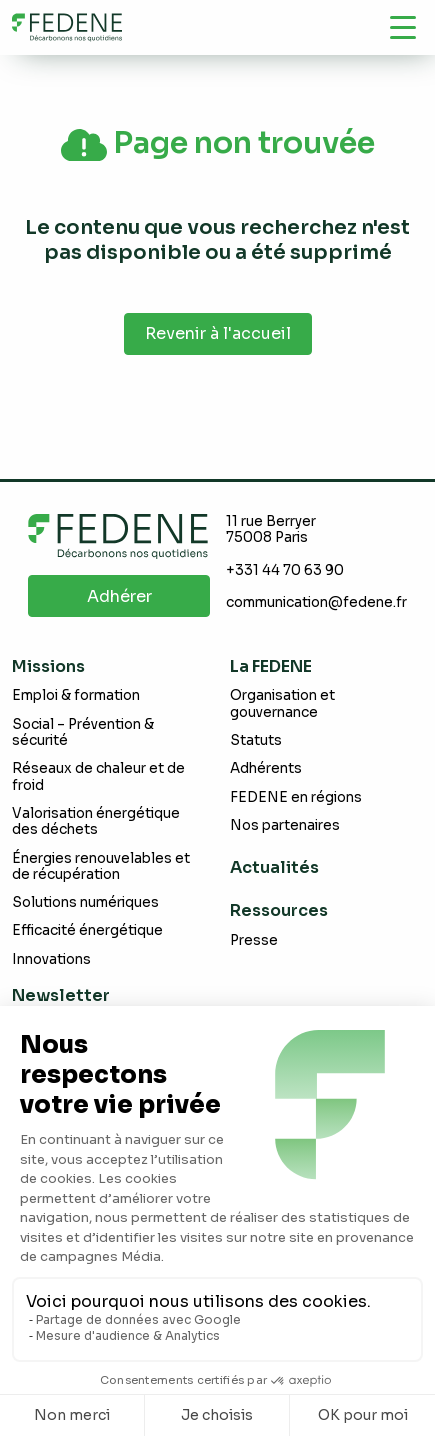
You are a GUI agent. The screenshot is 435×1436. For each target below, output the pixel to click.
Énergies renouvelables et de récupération (101, 866)
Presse (254, 940)
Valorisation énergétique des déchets (96, 821)
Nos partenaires (285, 825)
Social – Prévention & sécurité (83, 732)
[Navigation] (403, 27)
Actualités (274, 867)
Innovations (51, 959)
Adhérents (266, 768)
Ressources (279, 910)
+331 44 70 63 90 (285, 570)
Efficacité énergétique (87, 930)
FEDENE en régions (296, 797)
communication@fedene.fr (316, 602)
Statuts (256, 740)
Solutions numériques (85, 902)
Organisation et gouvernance (282, 703)
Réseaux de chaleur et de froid (98, 776)
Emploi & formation (76, 695)
